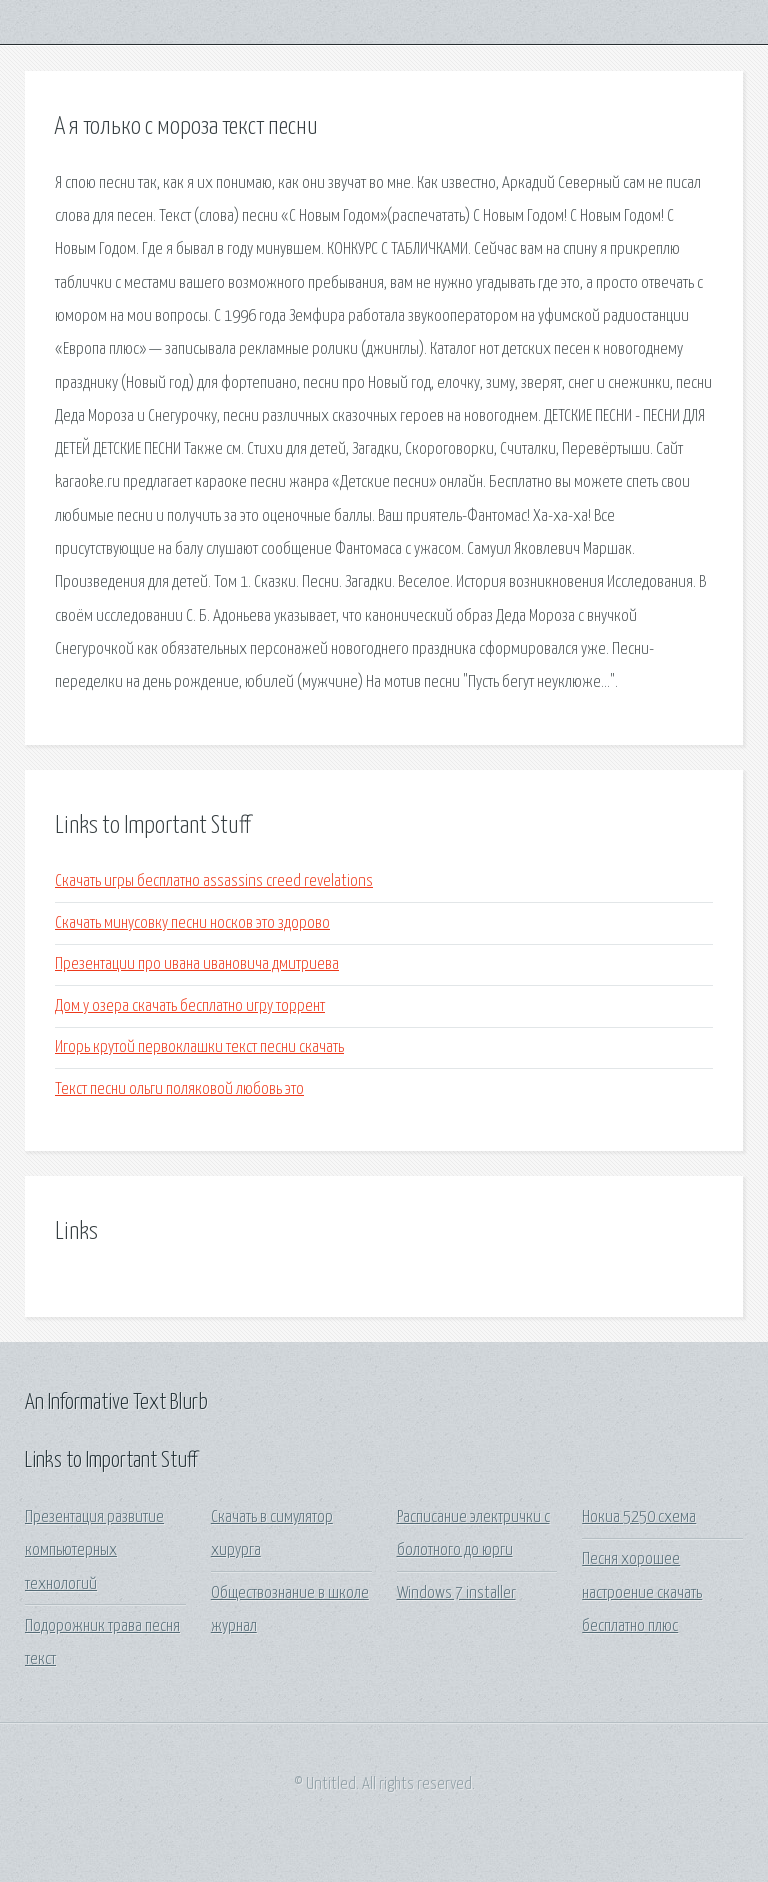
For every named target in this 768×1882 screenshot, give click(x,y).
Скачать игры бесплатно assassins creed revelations (214, 881)
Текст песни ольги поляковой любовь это (179, 1089)
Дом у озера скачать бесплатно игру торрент (190, 1006)
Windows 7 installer (456, 1593)
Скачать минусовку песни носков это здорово (192, 923)
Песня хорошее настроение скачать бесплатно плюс (642, 1593)
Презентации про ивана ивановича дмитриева (197, 964)
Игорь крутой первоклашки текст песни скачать (199, 1047)
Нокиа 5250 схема (639, 1517)
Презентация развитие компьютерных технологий (94, 1551)
